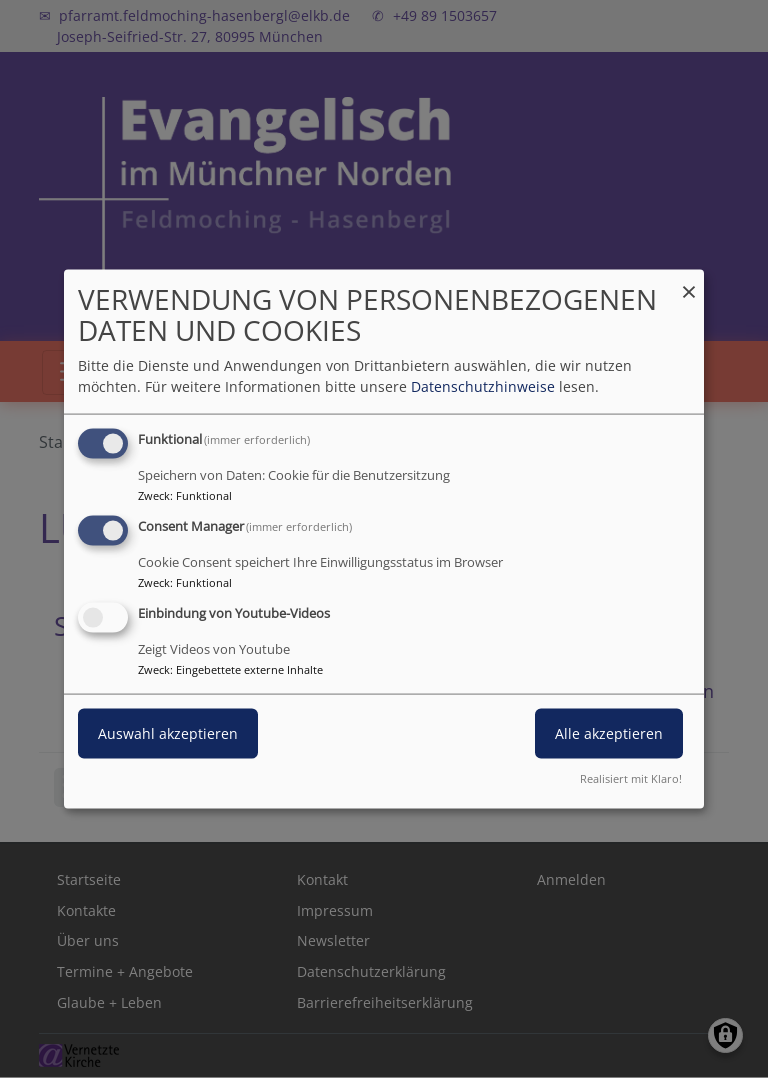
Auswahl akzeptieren (168, 733)
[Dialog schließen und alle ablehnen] (689, 282)
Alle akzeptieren (609, 733)
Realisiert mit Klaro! (631, 777)
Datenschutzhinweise (483, 386)
